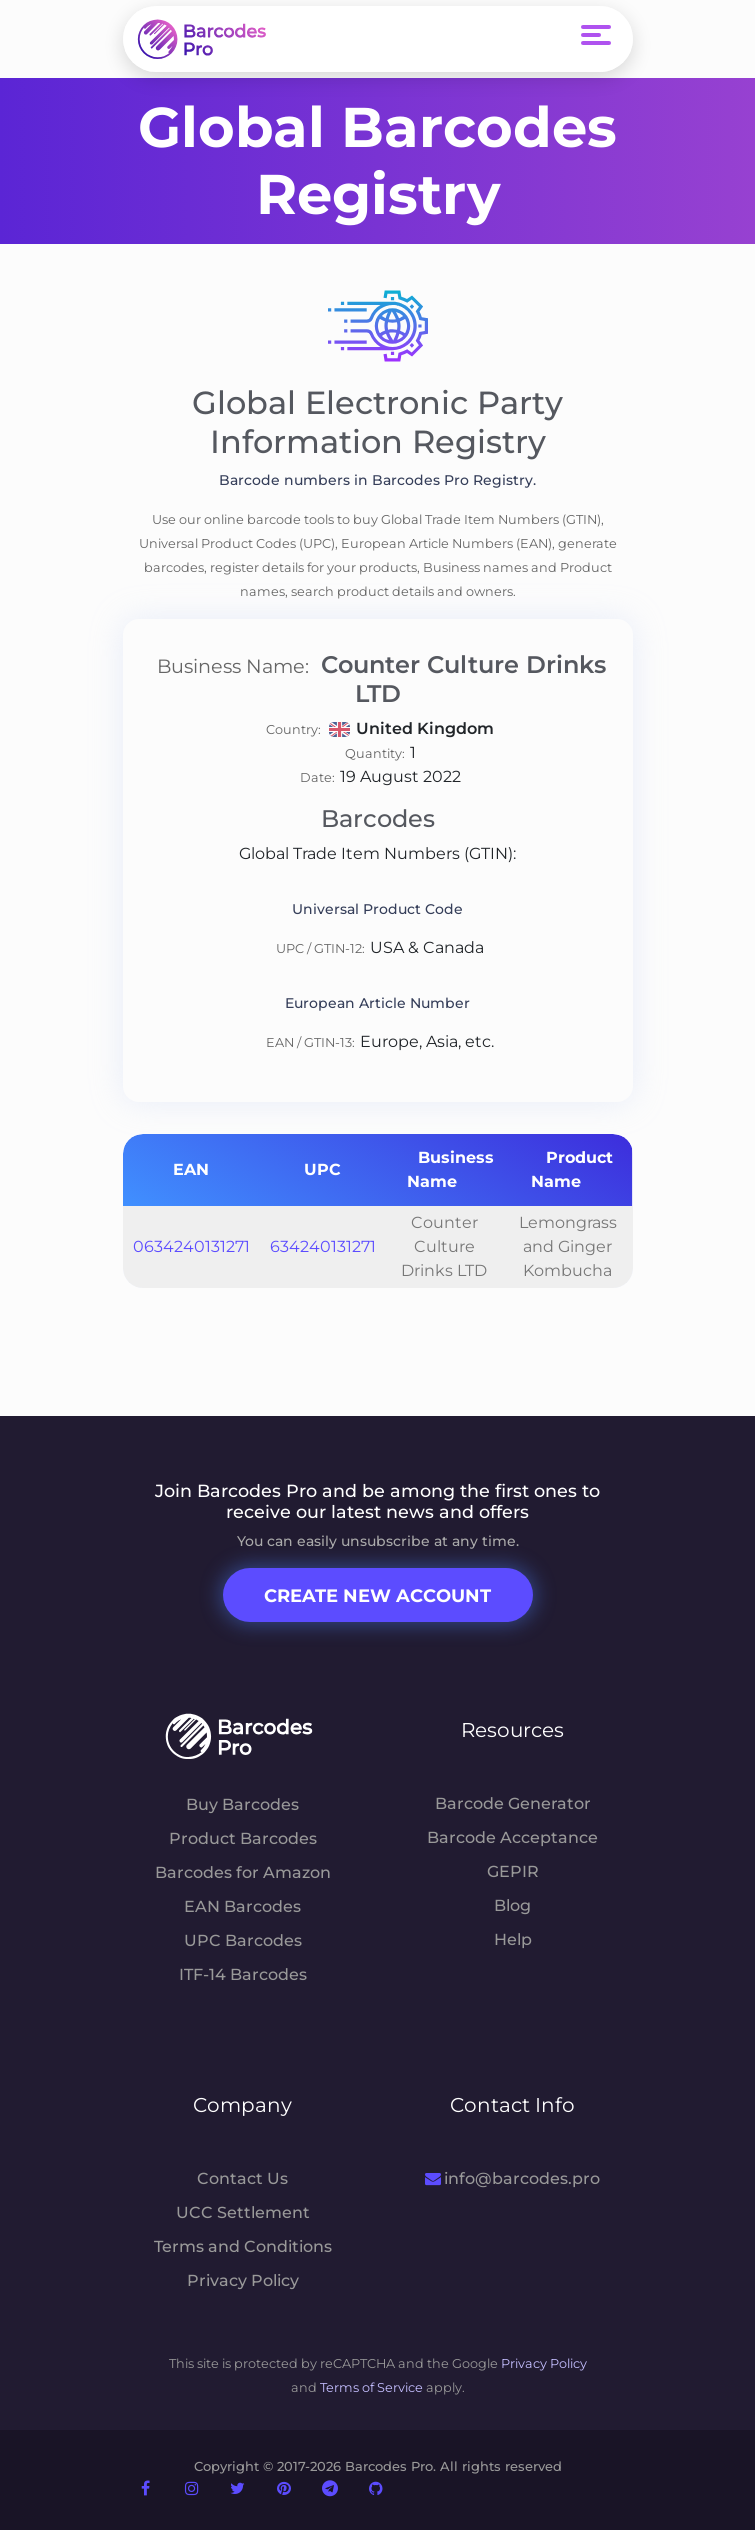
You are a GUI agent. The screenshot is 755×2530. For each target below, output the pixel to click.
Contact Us (242, 2178)
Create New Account (377, 1596)
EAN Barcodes (242, 1906)
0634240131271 (191, 1246)
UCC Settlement (243, 2212)
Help (513, 1939)
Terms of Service (371, 2387)
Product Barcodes (243, 1838)
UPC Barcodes (243, 1940)
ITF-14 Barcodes (243, 1974)
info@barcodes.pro (512, 2178)
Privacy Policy (243, 2280)
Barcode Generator (513, 1803)
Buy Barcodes (242, 1804)
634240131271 (323, 1246)
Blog (512, 1905)
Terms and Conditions (243, 2246)
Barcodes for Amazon (243, 1872)
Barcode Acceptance (512, 1837)
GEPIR (513, 1871)
